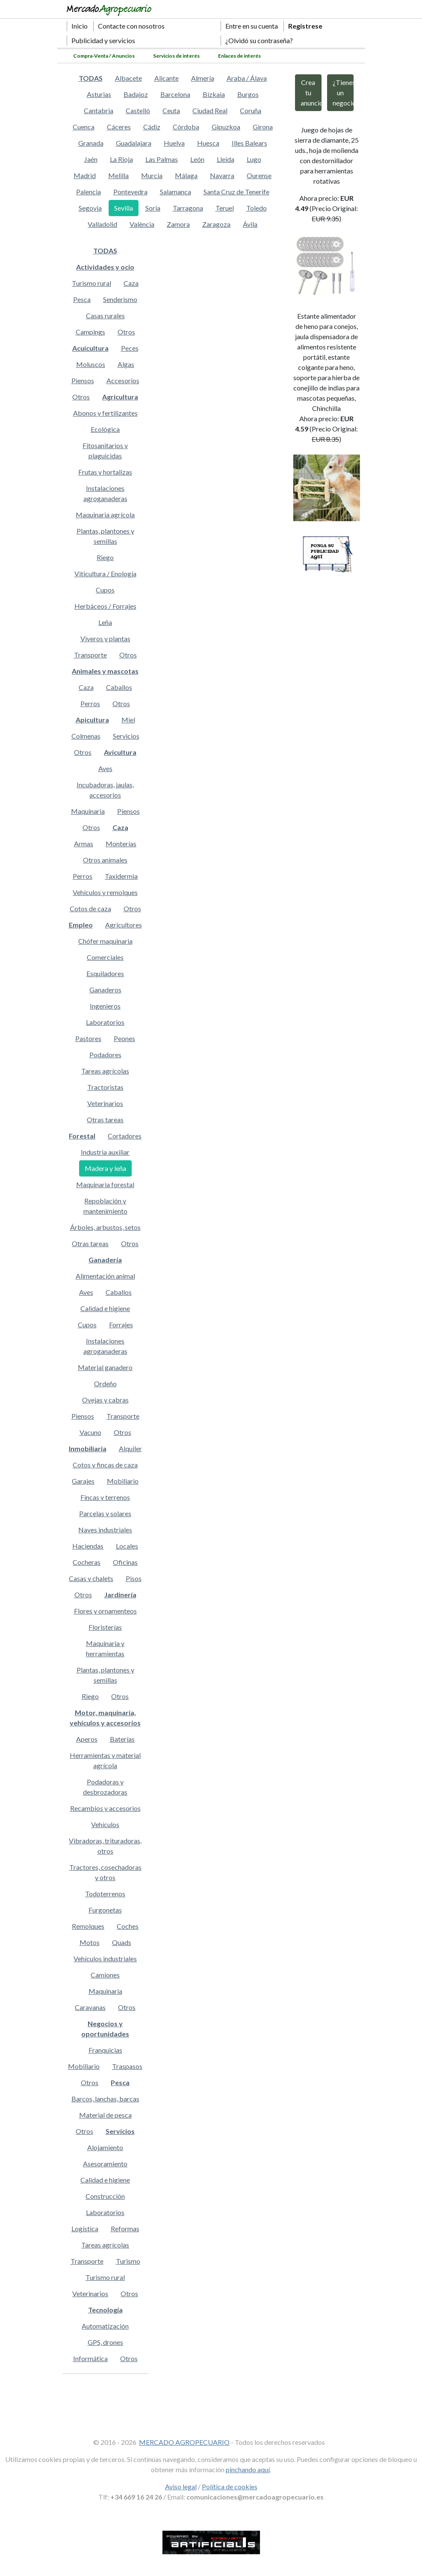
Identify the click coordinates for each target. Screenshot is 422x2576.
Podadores (105, 1054)
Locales (127, 1546)
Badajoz (136, 94)
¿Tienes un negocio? (343, 92)
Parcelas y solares (105, 1513)
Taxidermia (121, 876)
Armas (83, 843)
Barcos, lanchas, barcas (105, 2099)
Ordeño (105, 1383)
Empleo (81, 925)
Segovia (90, 208)
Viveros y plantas (105, 638)
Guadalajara (133, 143)
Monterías (121, 843)
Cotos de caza (90, 908)
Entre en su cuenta (251, 26)
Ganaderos (105, 990)
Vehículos (105, 1824)
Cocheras (86, 1562)
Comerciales (105, 957)
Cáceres (119, 127)
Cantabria (98, 110)
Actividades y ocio (105, 267)
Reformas (125, 2228)
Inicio (79, 26)
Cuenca (83, 127)
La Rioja (121, 159)
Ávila (250, 224)
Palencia (88, 192)
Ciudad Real (209, 110)
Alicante (166, 78)
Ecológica (105, 429)
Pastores (88, 1038)
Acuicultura (90, 348)
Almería (202, 78)
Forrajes (121, 1324)
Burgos (248, 94)
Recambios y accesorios (105, 1808)
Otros (126, 332)
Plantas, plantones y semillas (105, 536)
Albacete (128, 78)
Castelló (138, 110)
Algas (126, 364)
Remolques (88, 1926)
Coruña (250, 110)
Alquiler (130, 1448)
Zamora (178, 224)
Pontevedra (130, 192)
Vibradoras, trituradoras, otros (105, 1846)
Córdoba (186, 127)
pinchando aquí (248, 2469)
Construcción (105, 2196)
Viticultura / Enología (105, 573)
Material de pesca (105, 2115)
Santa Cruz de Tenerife (236, 192)
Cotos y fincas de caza (105, 1465)
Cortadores (125, 1136)
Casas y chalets (91, 1578)
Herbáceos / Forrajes (105, 606)
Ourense (259, 175)
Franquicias (105, 2050)
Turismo (128, 2261)
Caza (131, 283)
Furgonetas (105, 1910)
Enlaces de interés (239, 56)
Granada (90, 143)
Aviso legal (181, 2486)
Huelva (174, 143)
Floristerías (105, 1627)
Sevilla (123, 208)
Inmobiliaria (87, 1448)
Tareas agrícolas (105, 1071)
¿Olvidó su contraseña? (259, 40)
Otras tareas (105, 1119)
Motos (90, 1942)
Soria (152, 208)
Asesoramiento (105, 2163)
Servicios (126, 736)
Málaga (186, 175)
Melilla (118, 175)
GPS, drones (105, 2342)
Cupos (105, 590)
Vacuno (90, 1432)
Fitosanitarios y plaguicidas (105, 450)
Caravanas (90, 2007)
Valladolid (102, 224)
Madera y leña (105, 1168)
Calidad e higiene (105, 1308)
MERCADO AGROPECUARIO (184, 2442)
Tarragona (188, 208)
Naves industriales (105, 1530)
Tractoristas (105, 1087)
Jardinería (120, 1594)
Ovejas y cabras (105, 1400)
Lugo (254, 159)
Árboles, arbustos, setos (105, 1227)
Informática (90, 2358)
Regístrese (305, 26)
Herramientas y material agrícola (105, 1760)
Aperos (86, 1739)
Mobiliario (123, 1481)
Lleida (225, 159)
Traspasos (127, 2066)
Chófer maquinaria (105, 941)
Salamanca (175, 192)
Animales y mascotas (105, 671)
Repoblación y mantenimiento (105, 1206)
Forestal (82, 1136)
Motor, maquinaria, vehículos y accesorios (105, 1717)
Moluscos (90, 364)
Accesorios (122, 380)
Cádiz (151, 127)
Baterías (122, 1739)
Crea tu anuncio (311, 92)
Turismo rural (91, 283)
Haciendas (87, 1546)
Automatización (105, 2326)
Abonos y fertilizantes (105, 413)
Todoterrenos (105, 1893)
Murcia (151, 175)
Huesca (208, 143)
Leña (105, 622)
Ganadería (105, 1260)
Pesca (82, 299)
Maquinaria (88, 811)
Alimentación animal (105, 1276)
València (142, 224)
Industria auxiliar (105, 1152)
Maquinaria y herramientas (105, 1648)
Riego (105, 557)
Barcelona (175, 94)
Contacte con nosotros (131, 26)
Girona (263, 127)
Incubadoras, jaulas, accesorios (105, 789)
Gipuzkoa (226, 127)
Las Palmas (161, 159)
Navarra (222, 175)
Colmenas (85, 736)
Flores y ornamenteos (105, 1611)
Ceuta (171, 110)
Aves (105, 768)
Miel (128, 720)
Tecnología (105, 2310)
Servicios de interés (176, 56)
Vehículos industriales (105, 1958)
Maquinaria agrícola (105, 515)
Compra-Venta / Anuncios (104, 56)
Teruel (224, 208)
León (197, 159)
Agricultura (120, 397)
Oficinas (125, 1562)
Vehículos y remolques (105, 892)
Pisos (134, 1578)
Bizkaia (214, 94)
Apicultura (92, 720)
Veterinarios (105, 1103)
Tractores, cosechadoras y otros (105, 1872)
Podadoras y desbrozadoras (105, 1787)
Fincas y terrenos (105, 1497)
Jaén (90, 159)
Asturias (99, 94)
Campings (90, 332)
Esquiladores (105, 973)
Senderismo (120, 299)
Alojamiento (105, 2147)
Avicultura (120, 752)
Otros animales (105, 860)
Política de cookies (229, 2486)
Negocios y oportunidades (105, 2028)
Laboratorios (105, 1022)
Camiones (105, 1975)
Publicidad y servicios (103, 40)
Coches (128, 1926)
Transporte (90, 655)
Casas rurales (105, 315)
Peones (124, 1038)
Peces (130, 348)
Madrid (85, 175)
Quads (121, 1942)
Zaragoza (216, 224)
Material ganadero (105, 1367)
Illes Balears (249, 143)
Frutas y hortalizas (105, 472)
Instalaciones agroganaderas (105, 493)
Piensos (82, 380)
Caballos (119, 687)
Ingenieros (105, 1006)
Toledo (256, 208)
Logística (84, 2228)
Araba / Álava (247, 78)
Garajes (83, 1481)
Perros (90, 703)
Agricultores (123, 925)
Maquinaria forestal (105, 1184)
